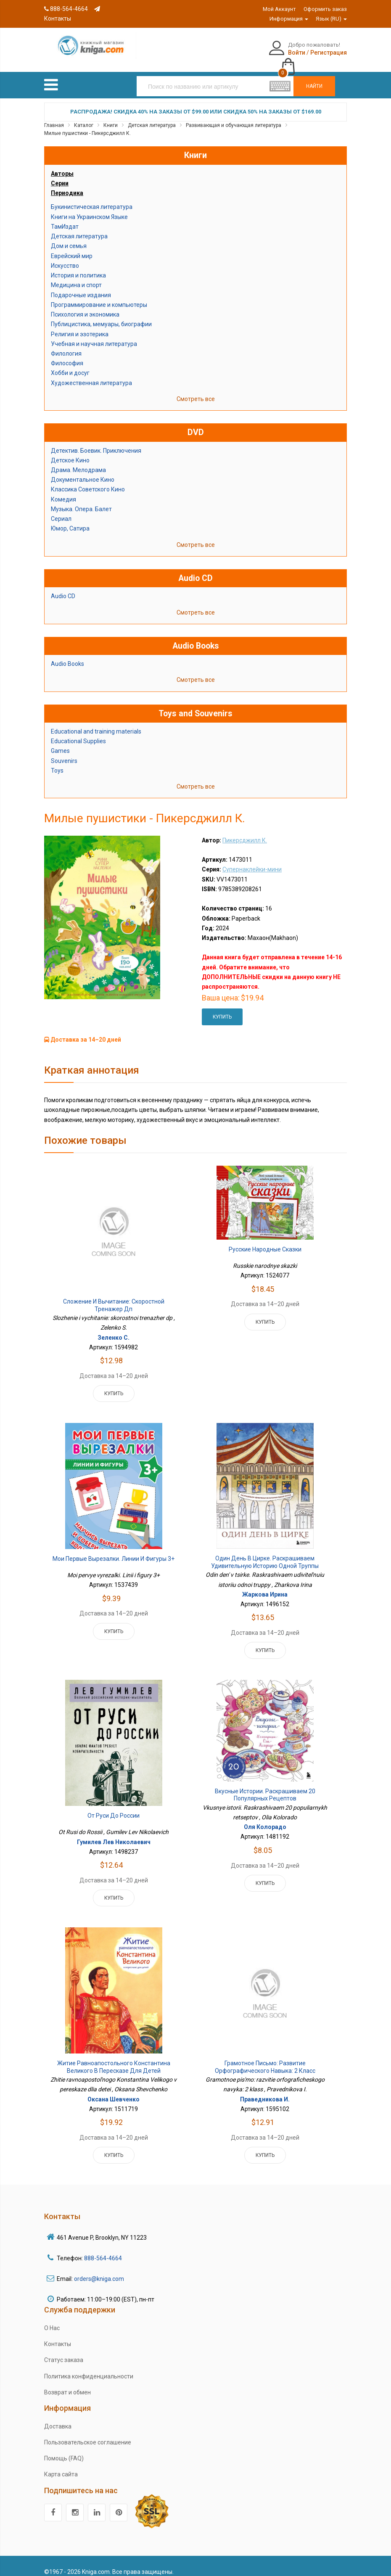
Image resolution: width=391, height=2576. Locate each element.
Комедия (63, 490)
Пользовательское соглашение (87, 2433)
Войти (254, 52)
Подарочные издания (81, 285)
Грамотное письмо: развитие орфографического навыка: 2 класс (265, 2058)
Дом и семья (69, 237)
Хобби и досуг (70, 364)
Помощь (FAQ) (64, 2449)
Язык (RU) (331, 19)
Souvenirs (64, 751)
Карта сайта (61, 2465)
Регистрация (286, 52)
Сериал (61, 510)
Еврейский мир (71, 246)
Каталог (83, 116)
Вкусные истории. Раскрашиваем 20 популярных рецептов (265, 1786)
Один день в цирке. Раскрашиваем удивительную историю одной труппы (265, 1553)
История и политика (78, 266)
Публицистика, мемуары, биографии (101, 315)
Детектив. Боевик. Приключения (96, 441)
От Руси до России (113, 1806)
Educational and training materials (96, 722)
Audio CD (63, 587)
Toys (57, 761)
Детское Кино (70, 451)
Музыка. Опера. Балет (81, 499)
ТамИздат (65, 217)
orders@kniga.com (99, 2269)
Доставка (57, 2417)
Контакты (57, 2335)
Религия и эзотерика (79, 325)
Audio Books (67, 655)
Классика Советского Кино (88, 480)
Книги (110, 116)
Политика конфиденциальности (88, 2367)
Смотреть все (196, 389)
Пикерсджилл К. (244, 831)
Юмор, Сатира (70, 519)
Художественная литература (91, 373)
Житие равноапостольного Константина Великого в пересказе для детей (113, 2058)
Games (60, 742)
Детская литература (152, 116)
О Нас (52, 2318)
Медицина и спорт (76, 276)
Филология (66, 344)
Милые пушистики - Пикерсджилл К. (87, 124)
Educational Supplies (78, 732)
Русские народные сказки (265, 1240)
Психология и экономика (85, 305)
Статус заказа (63, 2351)
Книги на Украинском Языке (89, 207)
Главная (54, 116)
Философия (67, 354)
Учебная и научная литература (94, 334)
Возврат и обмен (67, 2383)
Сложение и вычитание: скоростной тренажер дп (113, 1296)
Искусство (65, 256)
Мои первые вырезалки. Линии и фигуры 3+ (113, 1550)
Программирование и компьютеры (99, 295)
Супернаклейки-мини (252, 860)
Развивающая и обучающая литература (233, 116)
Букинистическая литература (91, 198)
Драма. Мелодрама (78, 461)
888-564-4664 (66, 8)
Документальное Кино (82, 470)
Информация (288, 19)
